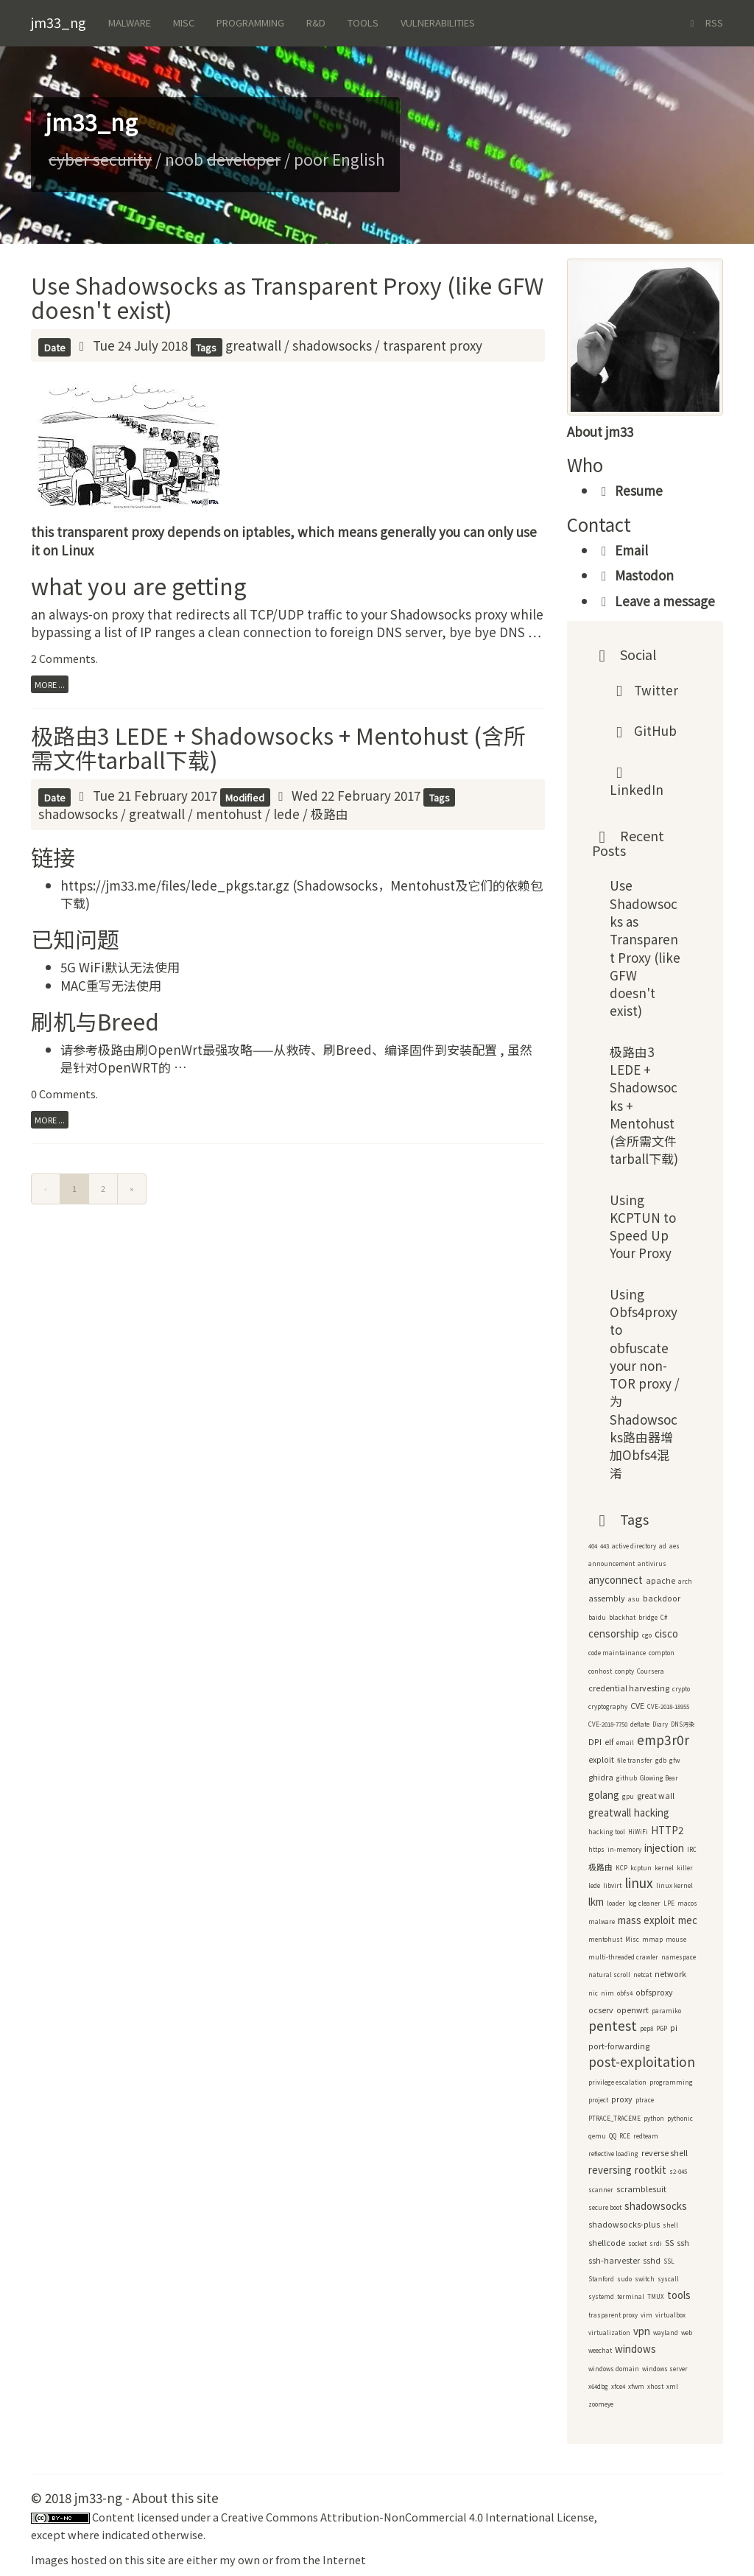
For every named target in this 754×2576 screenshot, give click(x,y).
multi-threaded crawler (623, 1957)
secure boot (604, 2207)
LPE (668, 1903)
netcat (642, 1974)
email (625, 1742)
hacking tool (606, 1832)
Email (622, 550)
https (596, 1849)
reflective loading (613, 2153)
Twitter (644, 690)
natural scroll (609, 1974)
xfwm (636, 2386)
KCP (621, 1868)
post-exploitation (641, 2061)
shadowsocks (332, 345)
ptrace (644, 2100)
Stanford (601, 2279)
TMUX (655, 2296)
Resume (629, 490)
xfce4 (618, 2386)
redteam (645, 2136)
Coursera (650, 1671)
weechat (600, 2350)
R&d (315, 22)
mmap (652, 1939)
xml (672, 2386)
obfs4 (625, 1993)
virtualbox (670, 2315)
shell (670, 2225)
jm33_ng (58, 22)
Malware (129, 22)
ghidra (600, 1777)
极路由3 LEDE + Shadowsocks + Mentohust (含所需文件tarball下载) (278, 747)
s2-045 (678, 2171)
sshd (651, 2260)
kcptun (641, 1868)
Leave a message (655, 601)
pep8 (646, 2028)
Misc (183, 22)
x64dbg (598, 2386)
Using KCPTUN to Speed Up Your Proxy (643, 1226)
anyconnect (615, 1580)
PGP (661, 2028)
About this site (176, 2497)
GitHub (643, 730)
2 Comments (63, 658)
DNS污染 (682, 1724)
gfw (674, 1760)
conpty (624, 1671)
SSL (668, 2261)
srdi (655, 2243)
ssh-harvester (614, 2260)
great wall (655, 1795)
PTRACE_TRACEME (614, 2118)
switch (645, 2279)
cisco (666, 1633)
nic (593, 1993)
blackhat (622, 1617)
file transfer (634, 1760)
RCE (624, 2136)
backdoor (661, 1598)
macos (687, 1903)
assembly (606, 1598)
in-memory (624, 1849)
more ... (50, 684)
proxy (622, 2099)
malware (601, 1921)
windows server (665, 2369)
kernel (664, 1868)
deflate (639, 1724)
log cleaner (644, 1903)
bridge (648, 1617)
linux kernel (674, 1885)
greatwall (253, 345)
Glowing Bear (659, 1778)
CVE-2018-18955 (668, 1706)
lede (286, 813)
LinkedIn (636, 786)
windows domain (613, 2369)
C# (663, 1617)
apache (660, 1580)
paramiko (666, 2011)
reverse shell (664, 2152)
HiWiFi (638, 1832)
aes (674, 1546)
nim (607, 1993)
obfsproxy (654, 1992)
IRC (692, 1849)
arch (685, 1581)
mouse (676, 1939)
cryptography (607, 1706)
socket (637, 2243)
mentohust (229, 813)
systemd (601, 2296)
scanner (600, 2190)
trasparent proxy (432, 345)
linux (638, 1882)
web (686, 2332)
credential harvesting (628, 1688)
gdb (660, 1760)
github (626, 1778)
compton (661, 1653)
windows (635, 2349)
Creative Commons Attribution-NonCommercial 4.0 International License (407, 2516)
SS (669, 2242)
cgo (647, 1635)
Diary (660, 1724)
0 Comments (63, 1093)
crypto (681, 1689)
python (654, 2118)
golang (603, 1795)
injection (664, 1848)
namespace (678, 1957)
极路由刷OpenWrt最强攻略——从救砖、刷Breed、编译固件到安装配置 (299, 1049)
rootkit (650, 2170)
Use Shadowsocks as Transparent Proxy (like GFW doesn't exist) (287, 297)
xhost (655, 2386)
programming (671, 2082)
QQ (612, 2136)
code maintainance (617, 1653)
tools (679, 2295)
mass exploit (646, 1920)
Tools (363, 22)
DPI (595, 1741)
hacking (651, 1812)
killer (685, 1868)
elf (609, 1741)
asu (634, 1599)
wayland (665, 2332)
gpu (628, 1796)
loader (616, 1903)
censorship (613, 1633)
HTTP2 (667, 1830)
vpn (641, 2331)
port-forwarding (618, 2046)
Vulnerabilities (438, 22)
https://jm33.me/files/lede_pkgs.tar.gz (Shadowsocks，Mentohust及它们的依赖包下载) (301, 894)
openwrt (632, 2009)
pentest (612, 2025)
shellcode (606, 2242)
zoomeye (600, 2404)
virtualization (609, 2332)
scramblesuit (641, 2188)
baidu (597, 1617)
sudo (624, 2279)
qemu (597, 2136)
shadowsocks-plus (624, 2224)
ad (662, 1546)
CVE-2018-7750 (607, 1724)
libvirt (612, 1885)
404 (592, 1546)
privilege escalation (617, 2082)
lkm (596, 1902)
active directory (634, 1546)
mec (687, 1920)
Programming (250, 22)
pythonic (680, 2118)
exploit (601, 1759)
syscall (668, 2279)
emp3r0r (663, 1739)
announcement (611, 1563)
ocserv (600, 2009)
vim (646, 2315)
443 (604, 1546)
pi (673, 2027)
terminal (630, 2296)
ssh (683, 2242)
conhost (600, 1671)
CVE (637, 1705)
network (670, 1973)
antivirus (652, 1563)
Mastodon (635, 575)
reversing (610, 2170)
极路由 (329, 813)
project (598, 2100)
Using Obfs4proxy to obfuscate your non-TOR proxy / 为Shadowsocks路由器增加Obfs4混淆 (645, 1383)
